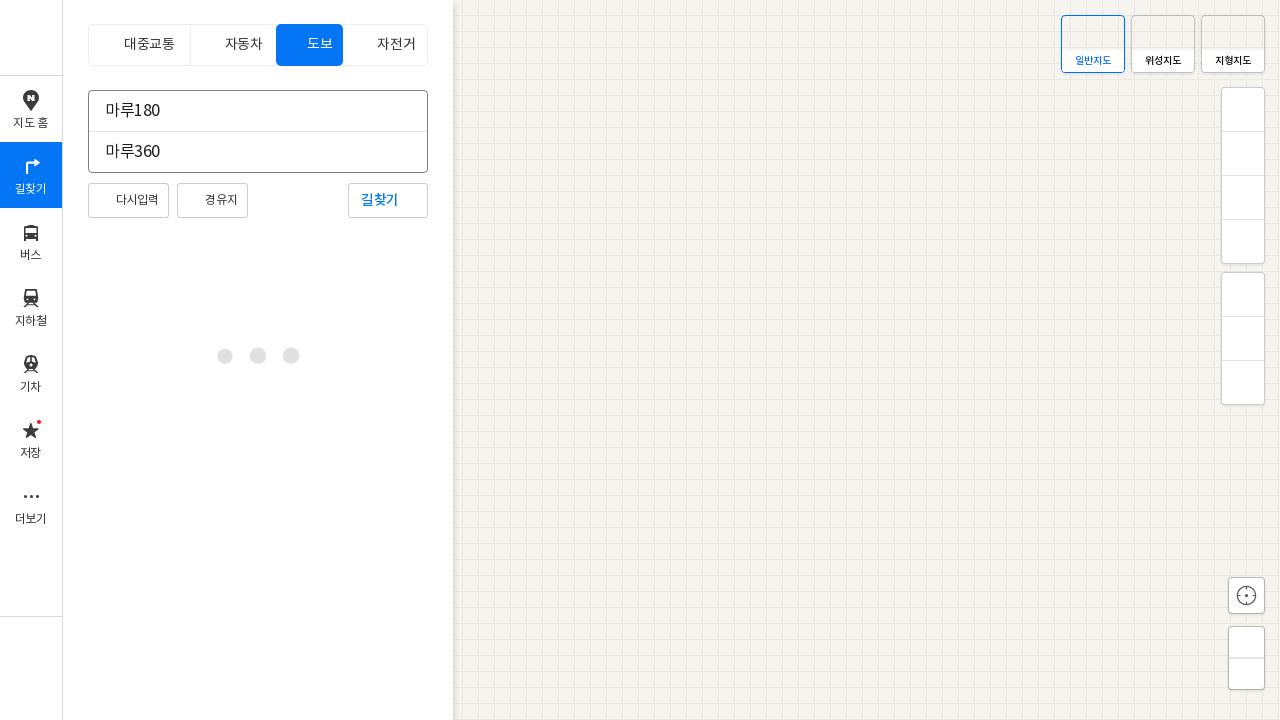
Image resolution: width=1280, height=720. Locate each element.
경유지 (221, 200)
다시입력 (137, 200)
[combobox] (245, 111)
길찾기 (380, 200)
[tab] (139, 45)
